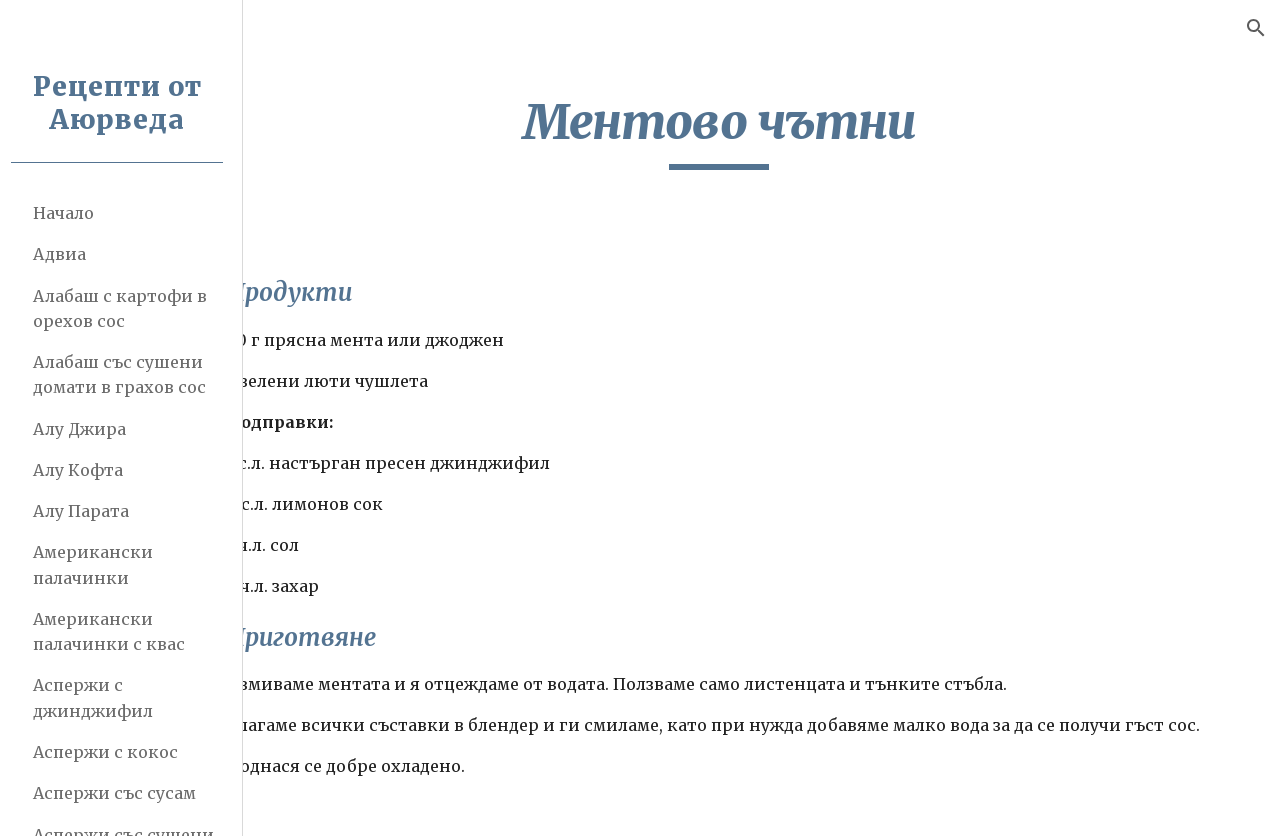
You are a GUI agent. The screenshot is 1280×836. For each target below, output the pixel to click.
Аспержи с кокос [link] (112, 752)
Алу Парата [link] (88, 511)
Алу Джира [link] (86, 429)
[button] (1256, 28)
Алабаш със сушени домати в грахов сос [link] (126, 374)
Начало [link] (70, 213)
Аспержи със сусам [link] (121, 793)
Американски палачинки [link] (100, 564)
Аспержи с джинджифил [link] (100, 697)
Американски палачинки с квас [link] (116, 631)
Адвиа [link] (66, 254)
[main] (764, 131)
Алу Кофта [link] (85, 470)
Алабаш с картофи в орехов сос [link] (127, 308)
